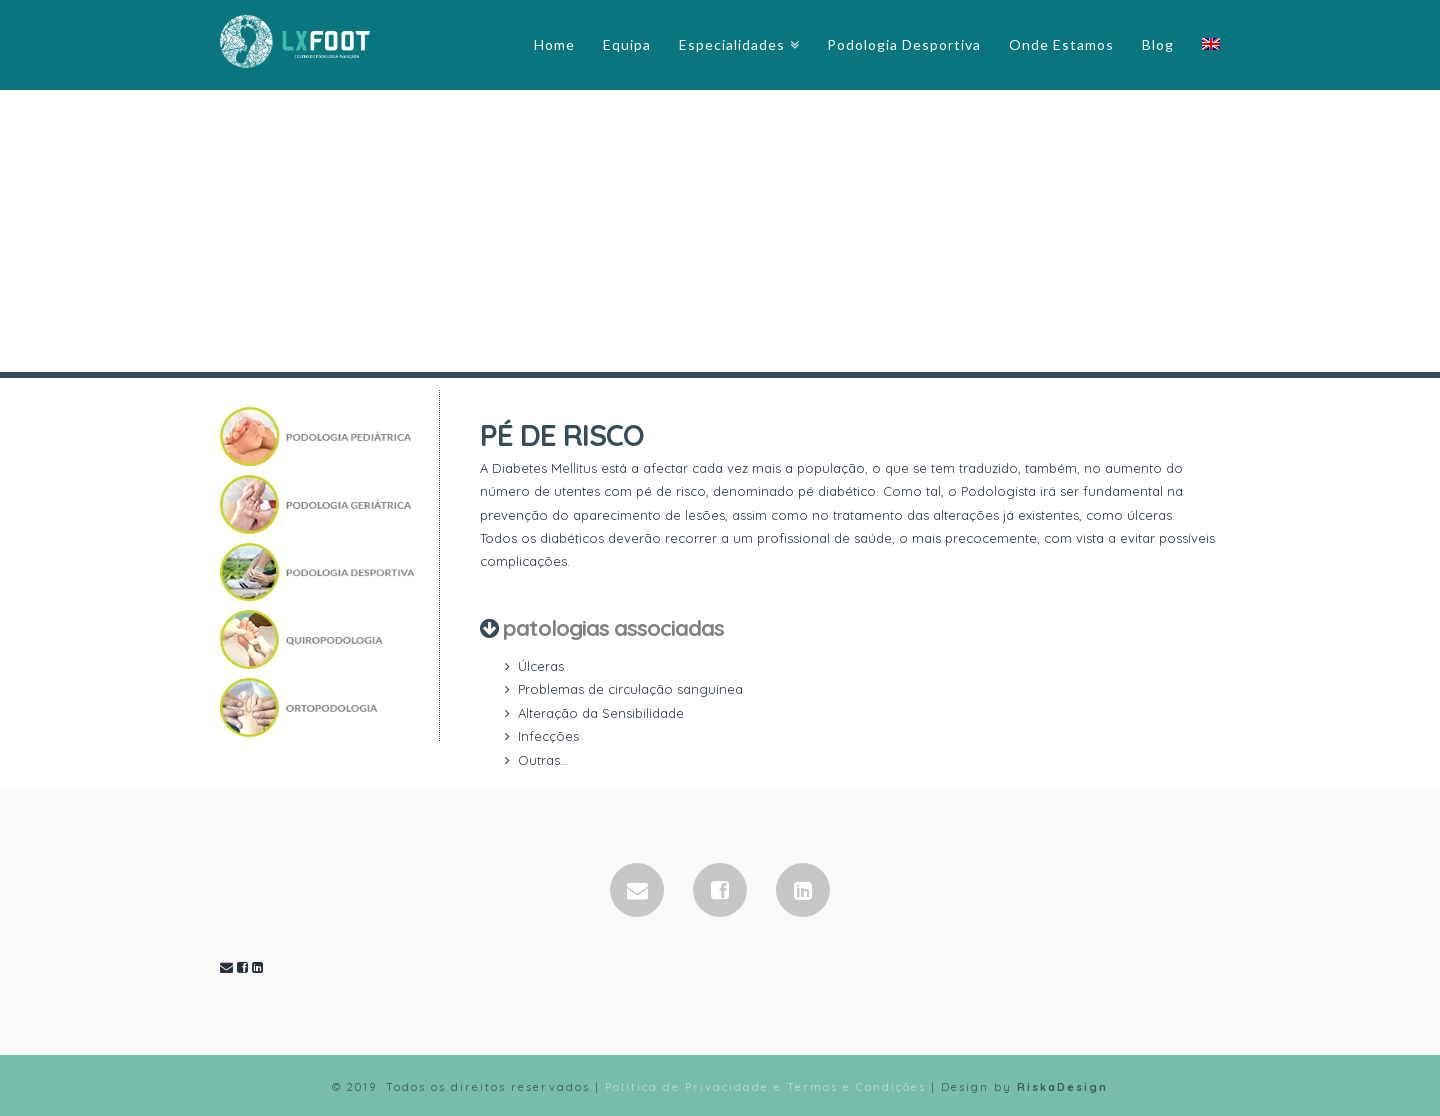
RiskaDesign (1062, 1087)
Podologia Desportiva (904, 44)
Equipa (627, 44)
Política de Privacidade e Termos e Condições (765, 1087)
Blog (1158, 44)
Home (554, 44)
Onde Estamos (1061, 44)
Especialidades (732, 44)
